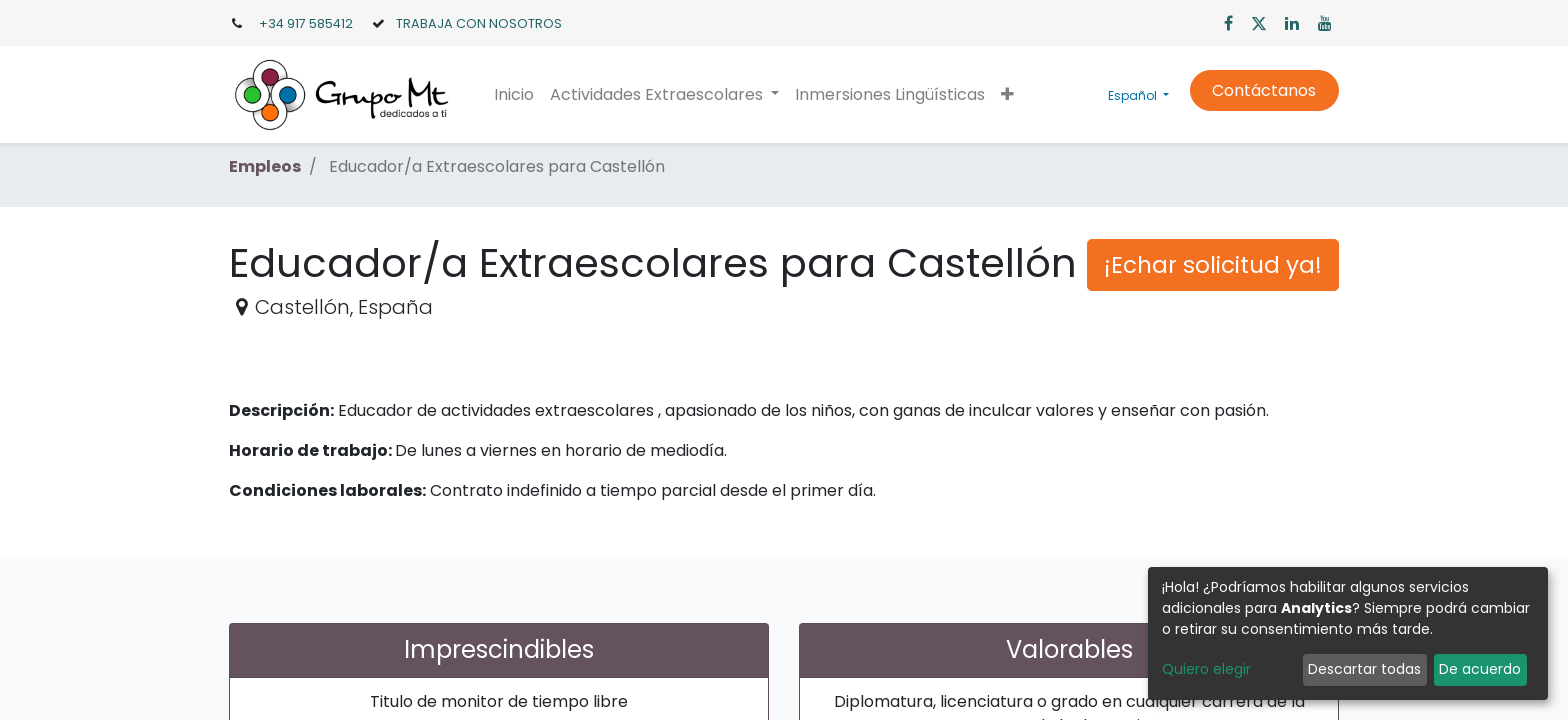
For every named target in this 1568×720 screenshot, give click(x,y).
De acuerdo (1480, 669)
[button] (1007, 95)
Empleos (265, 166)
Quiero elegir (1206, 669)
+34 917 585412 (306, 23)
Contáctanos (1264, 90)
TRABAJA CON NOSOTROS (479, 23)
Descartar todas (1364, 669)
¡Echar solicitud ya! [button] (1213, 265)
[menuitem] (514, 95)
